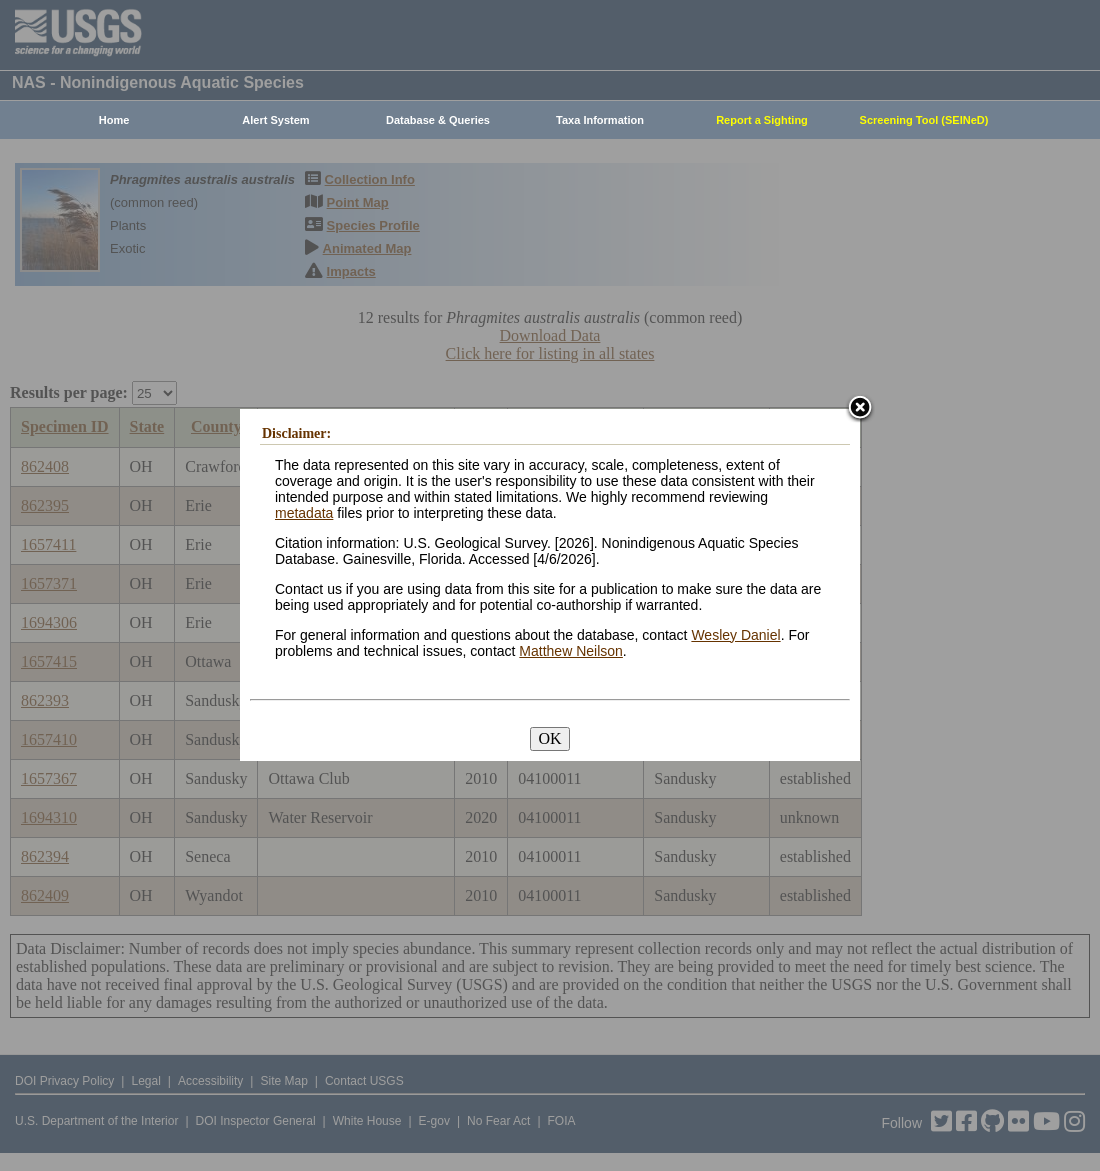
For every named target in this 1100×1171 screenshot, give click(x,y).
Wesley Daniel (735, 635)
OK (549, 738)
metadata (304, 513)
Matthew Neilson (571, 651)
